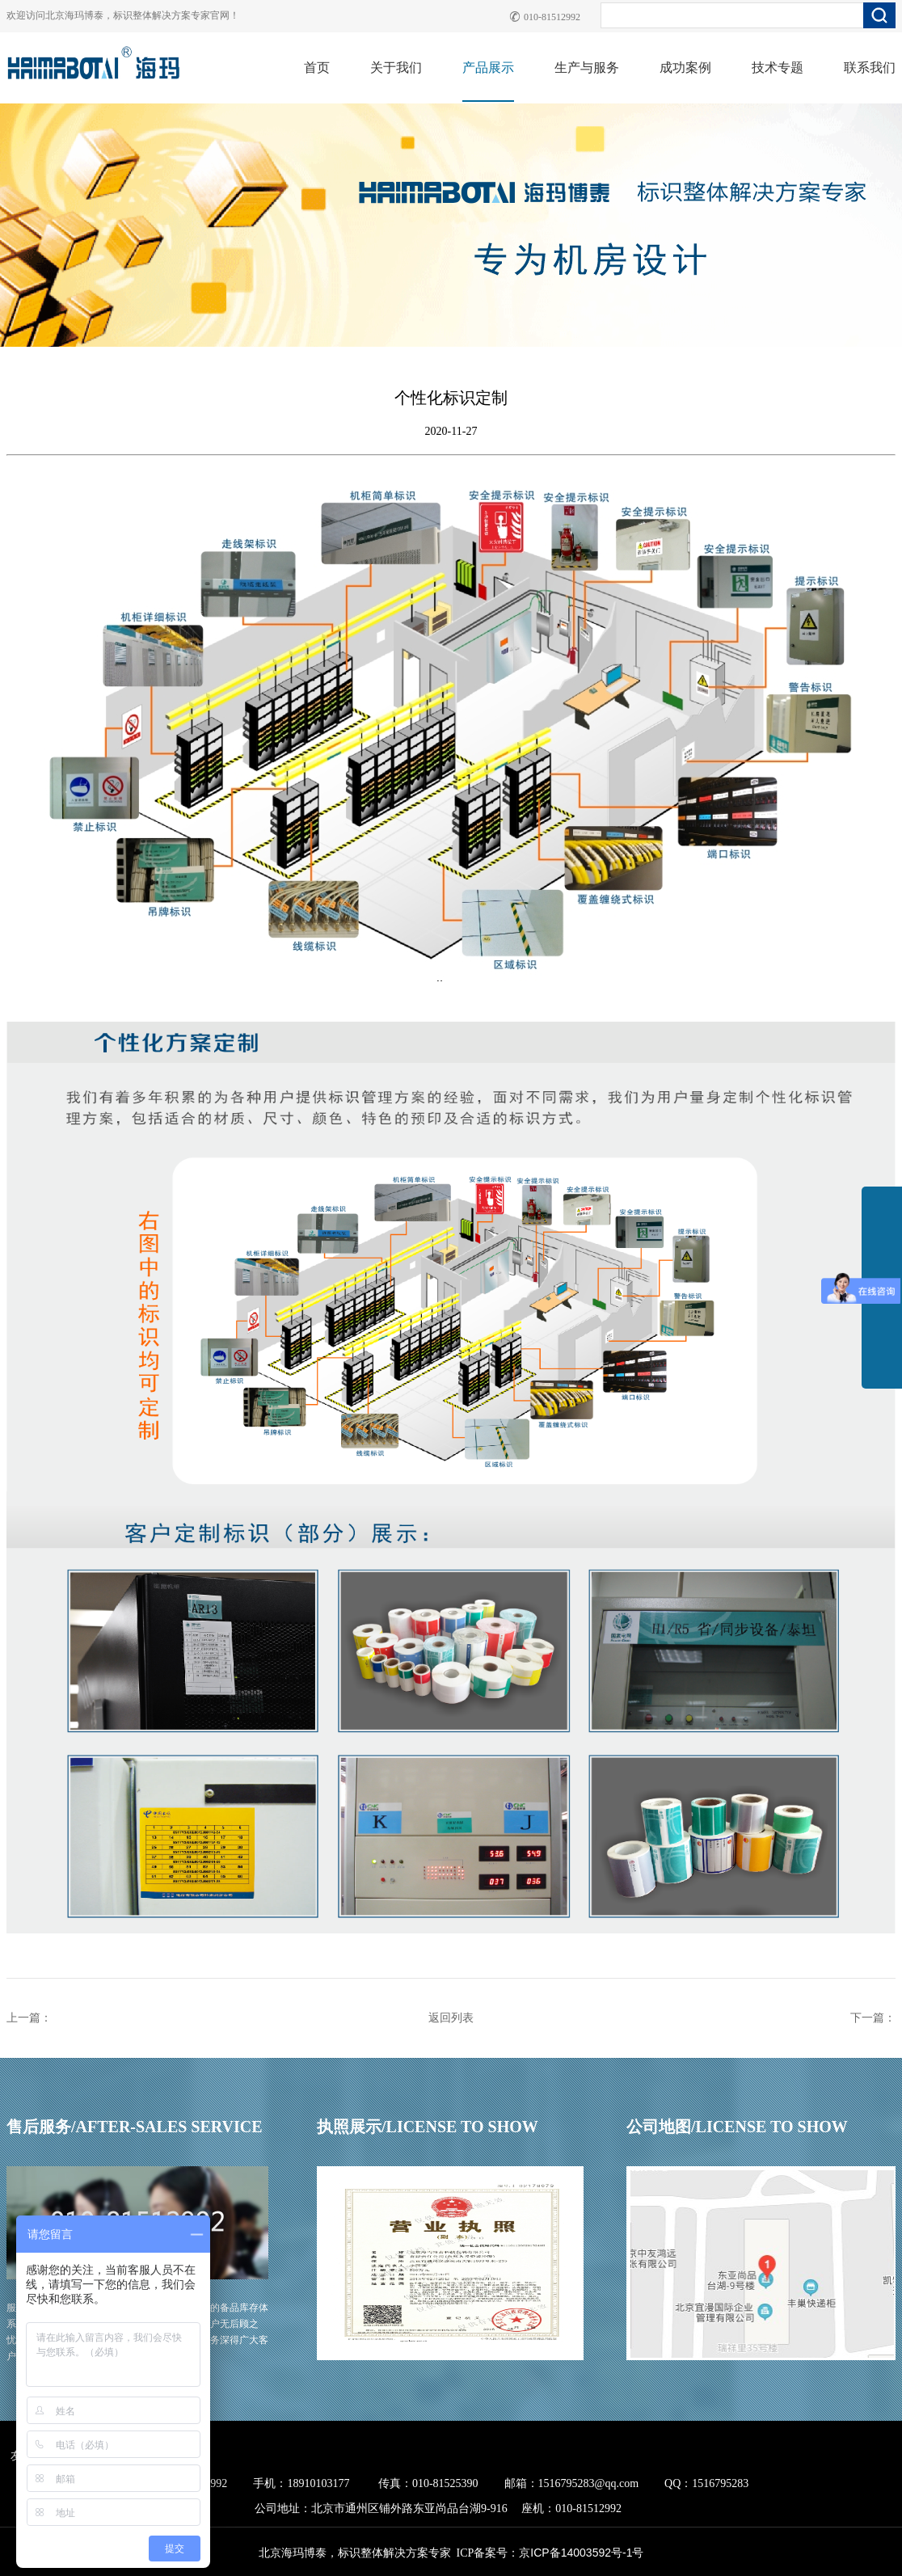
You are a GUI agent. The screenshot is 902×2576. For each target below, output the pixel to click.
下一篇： (873, 2018)
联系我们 (870, 67)
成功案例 (685, 67)
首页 (317, 67)
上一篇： (29, 2018)
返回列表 (451, 2018)
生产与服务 (586, 67)
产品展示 (488, 67)
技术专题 (777, 67)
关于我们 (396, 67)
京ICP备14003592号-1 (575, 2552)
